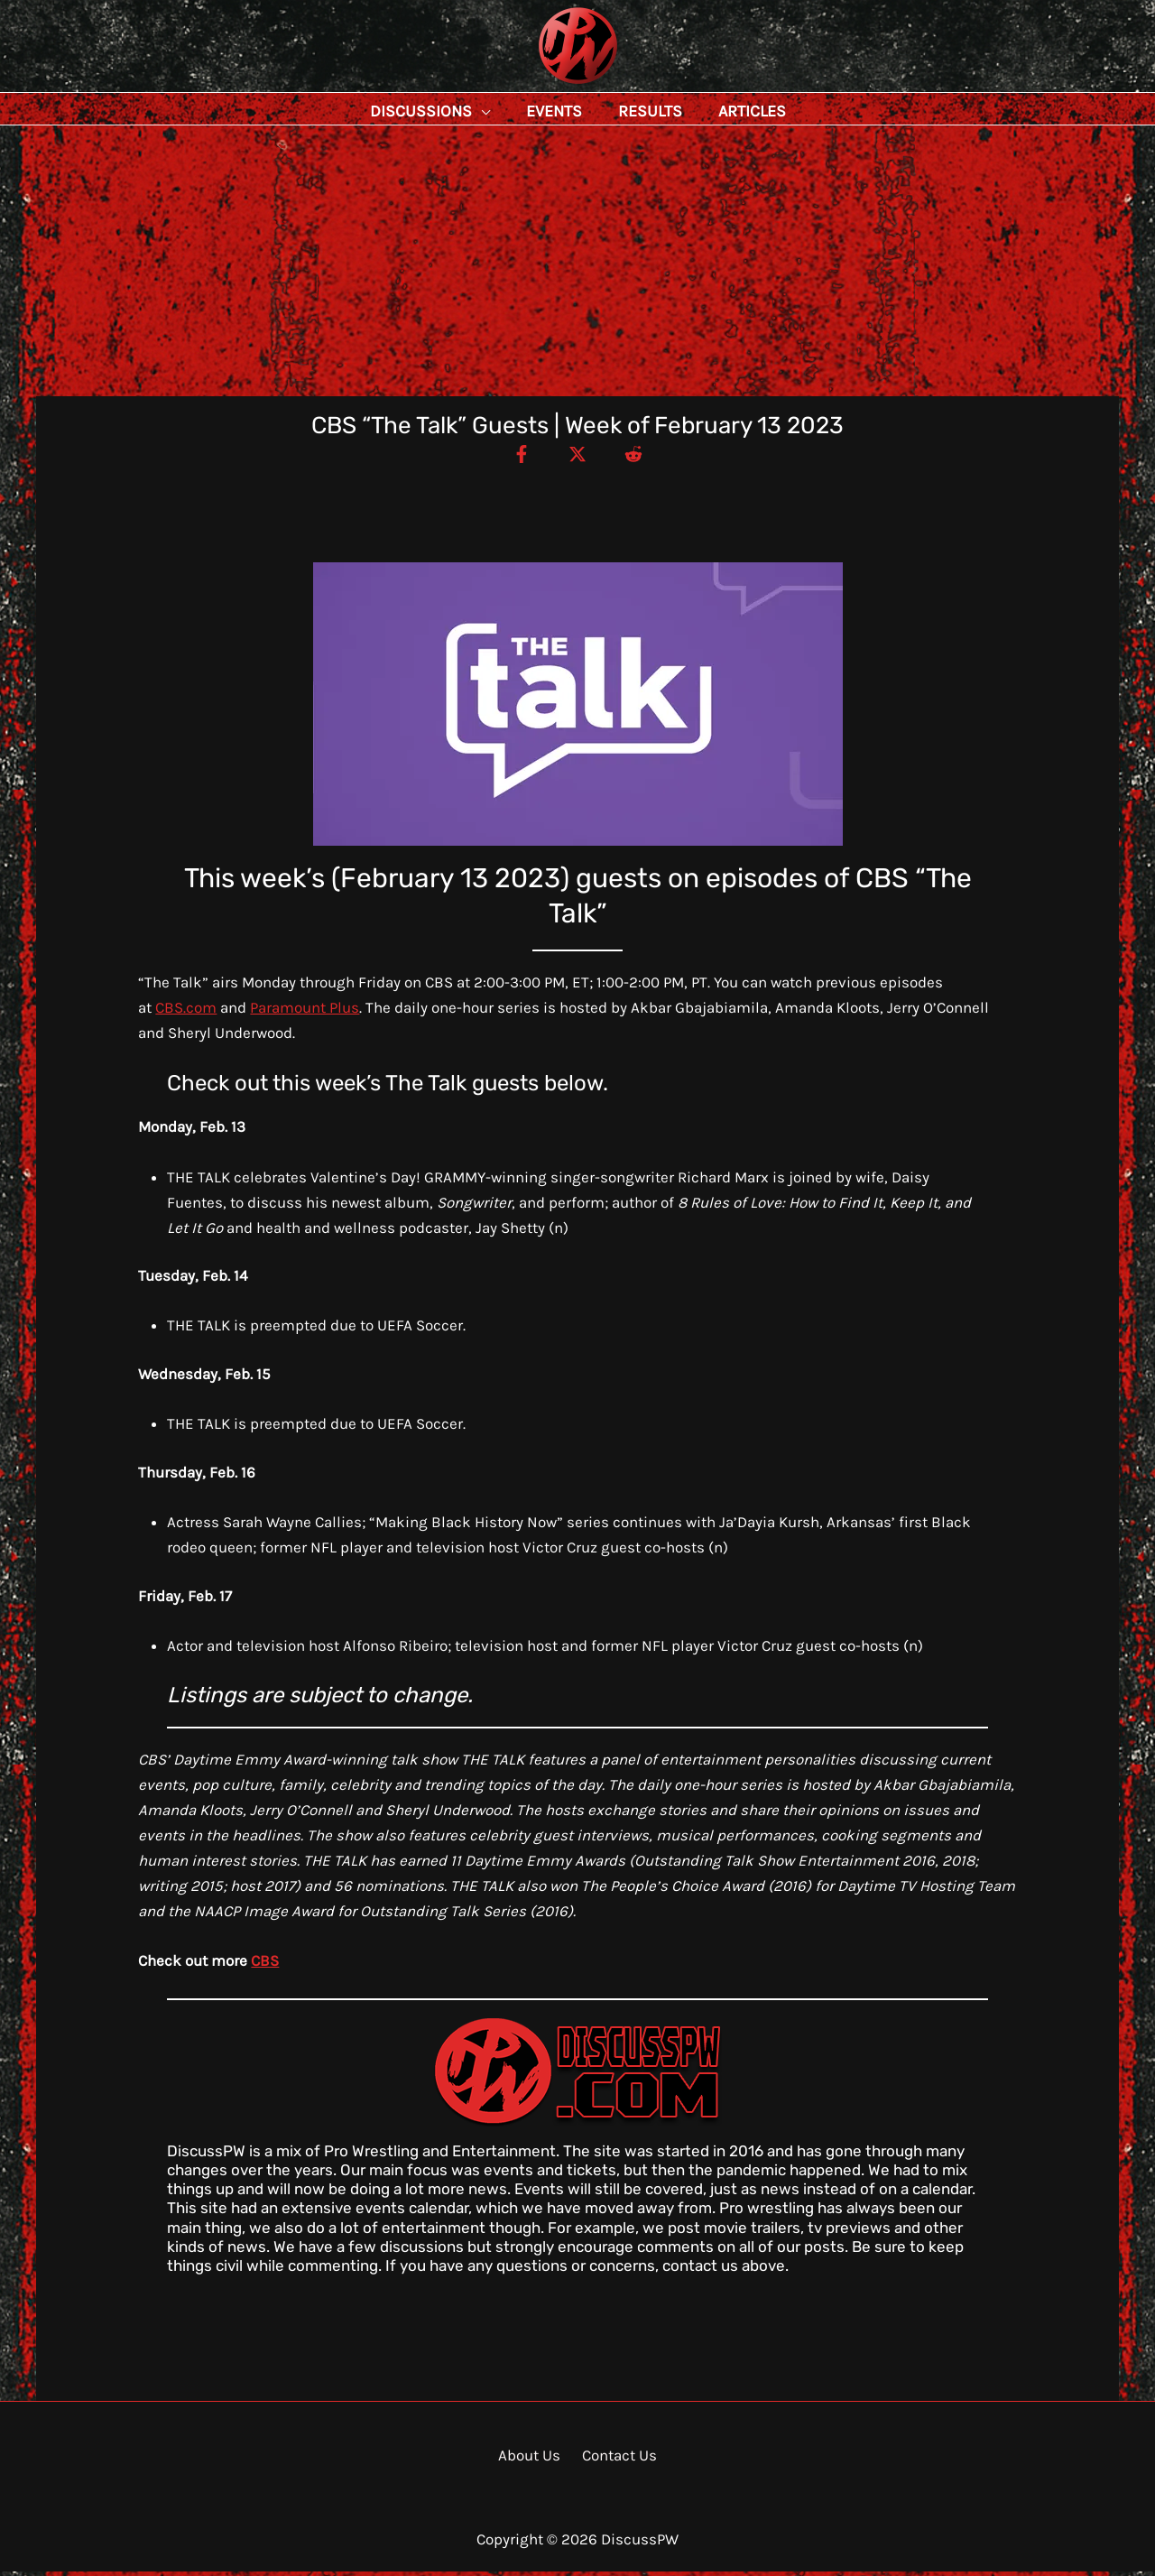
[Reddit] (642, 458)
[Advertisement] (577, 265)
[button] (522, 111)
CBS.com (186, 1012)
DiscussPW (542, 85)
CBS (265, 1965)
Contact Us (615, 2460)
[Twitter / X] (577, 458)
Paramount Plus (304, 1012)
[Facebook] (513, 458)
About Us (532, 2460)
